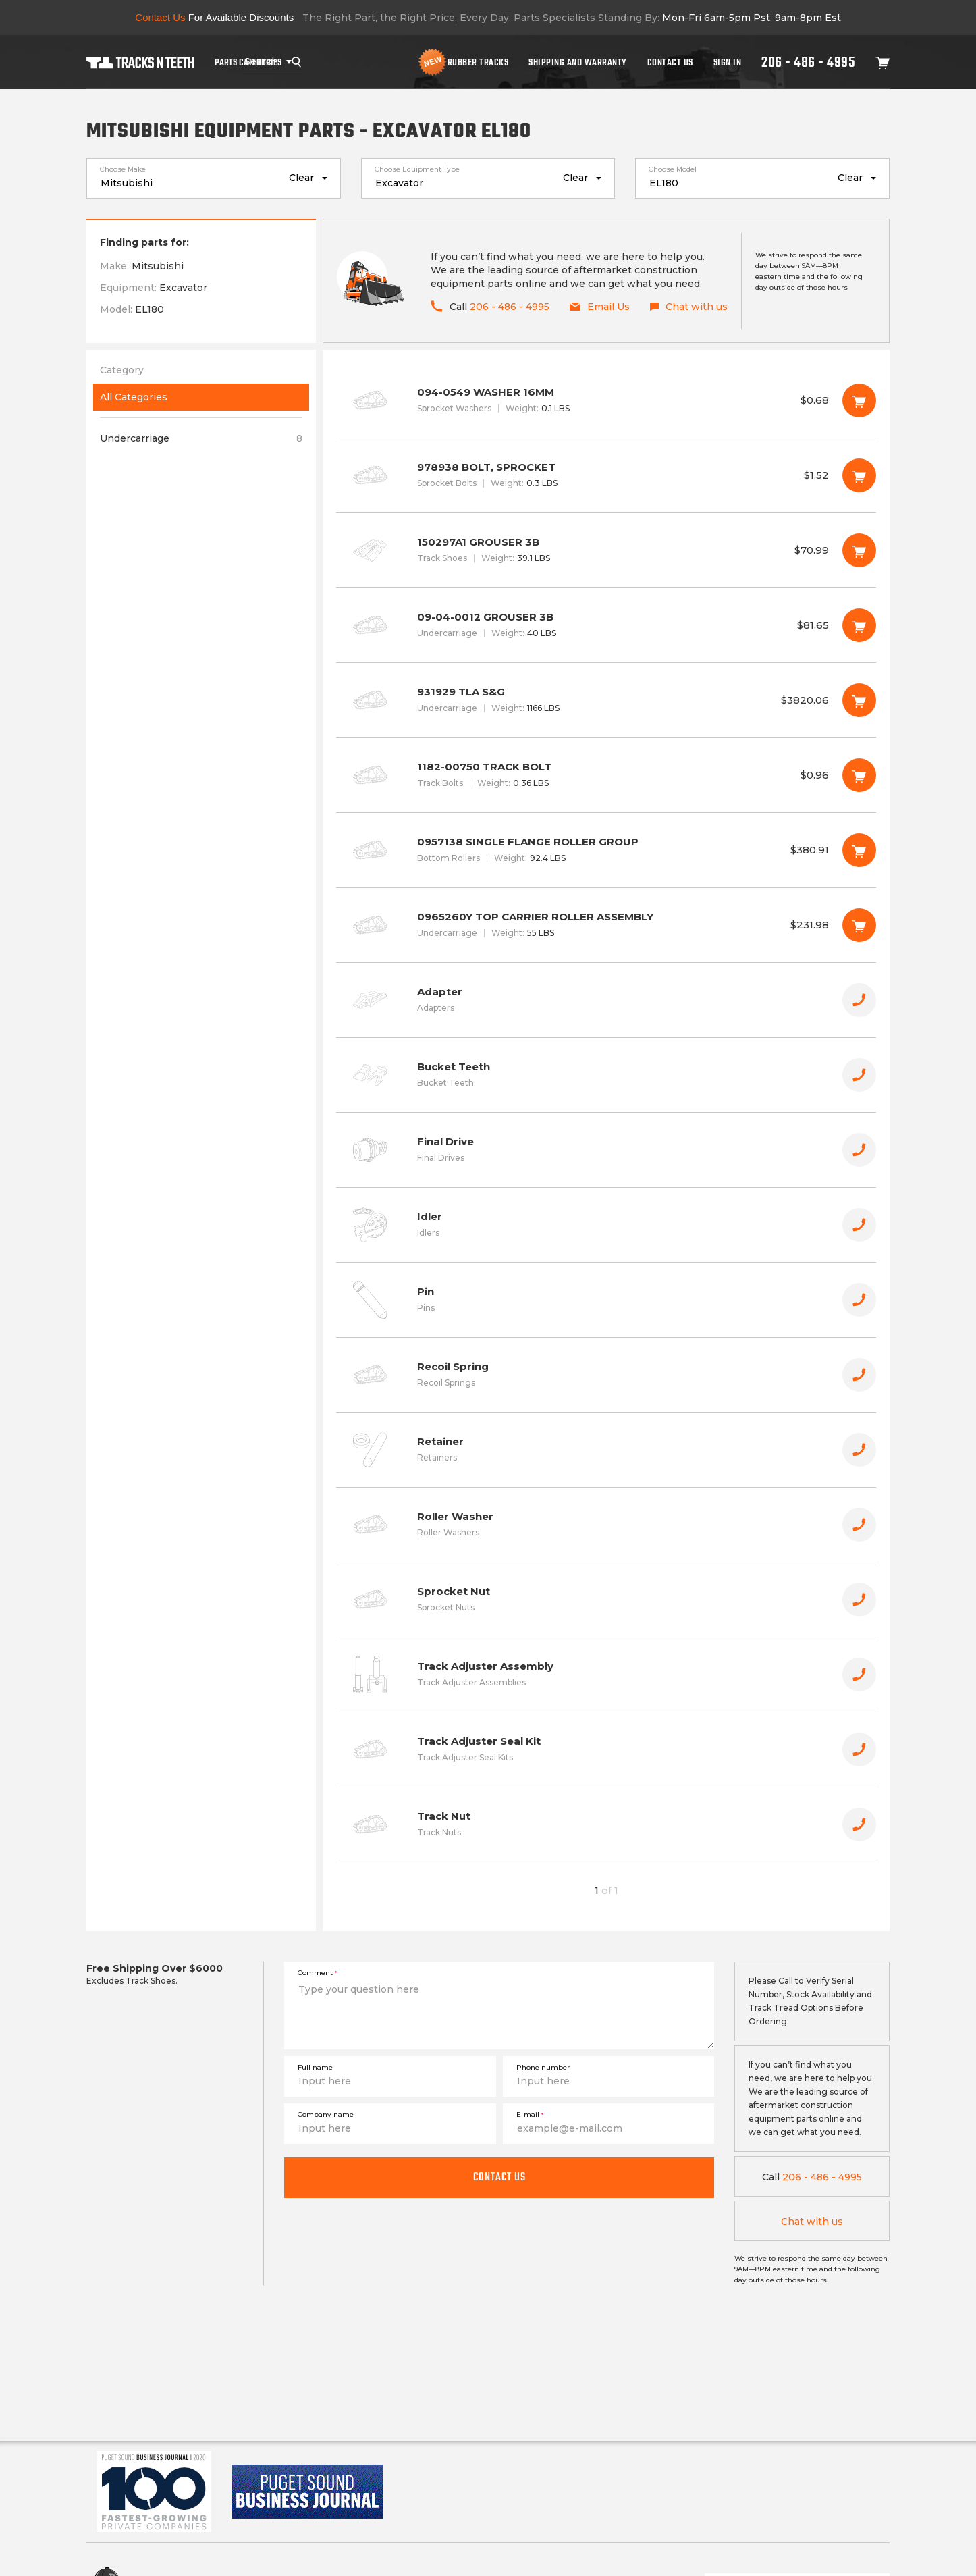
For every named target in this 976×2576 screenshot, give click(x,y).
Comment (317, 1972)
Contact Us (670, 62)
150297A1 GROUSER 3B (606, 550)
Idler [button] (606, 1225)
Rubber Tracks (478, 62)
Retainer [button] (606, 1450)
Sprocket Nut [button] (606, 1599)
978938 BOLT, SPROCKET (606, 475)
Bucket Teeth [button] (606, 1075)
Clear (301, 178)
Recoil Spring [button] (606, 1375)
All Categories (133, 397)
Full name (315, 2067)
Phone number (543, 2067)
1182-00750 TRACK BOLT (606, 775)
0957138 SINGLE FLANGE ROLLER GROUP (606, 850)
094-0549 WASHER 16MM (606, 400)
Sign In (727, 62)
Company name (326, 2114)
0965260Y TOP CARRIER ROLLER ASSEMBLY (606, 925)
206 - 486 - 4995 (808, 62)
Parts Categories (248, 62)
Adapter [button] (606, 1000)
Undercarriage (201, 438)
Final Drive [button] (606, 1150)
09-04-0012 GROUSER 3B (606, 625)
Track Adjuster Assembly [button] (606, 1674)
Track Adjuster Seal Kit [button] (606, 1749)
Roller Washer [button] (606, 1525)
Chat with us (812, 2221)
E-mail (529, 2114)
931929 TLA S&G (606, 700)
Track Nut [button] (606, 1824)
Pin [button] (606, 1300)
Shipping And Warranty (577, 62)
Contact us (499, 2177)
